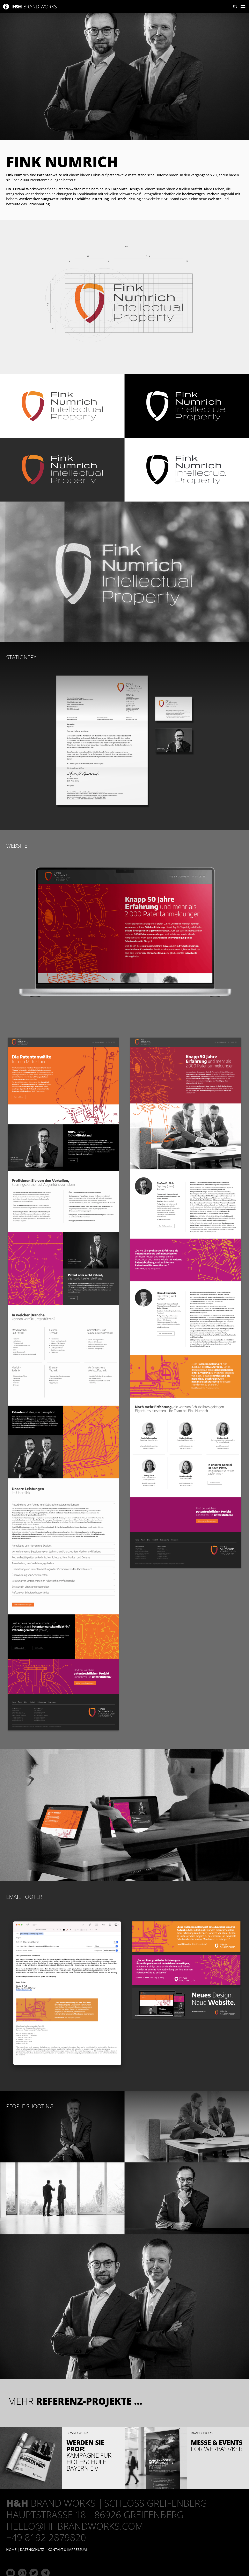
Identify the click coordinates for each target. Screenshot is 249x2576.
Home (11, 2549)
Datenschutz (32, 2549)
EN (235, 6)
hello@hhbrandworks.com (74, 2526)
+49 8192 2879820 (46, 2537)
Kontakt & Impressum (67, 2549)
